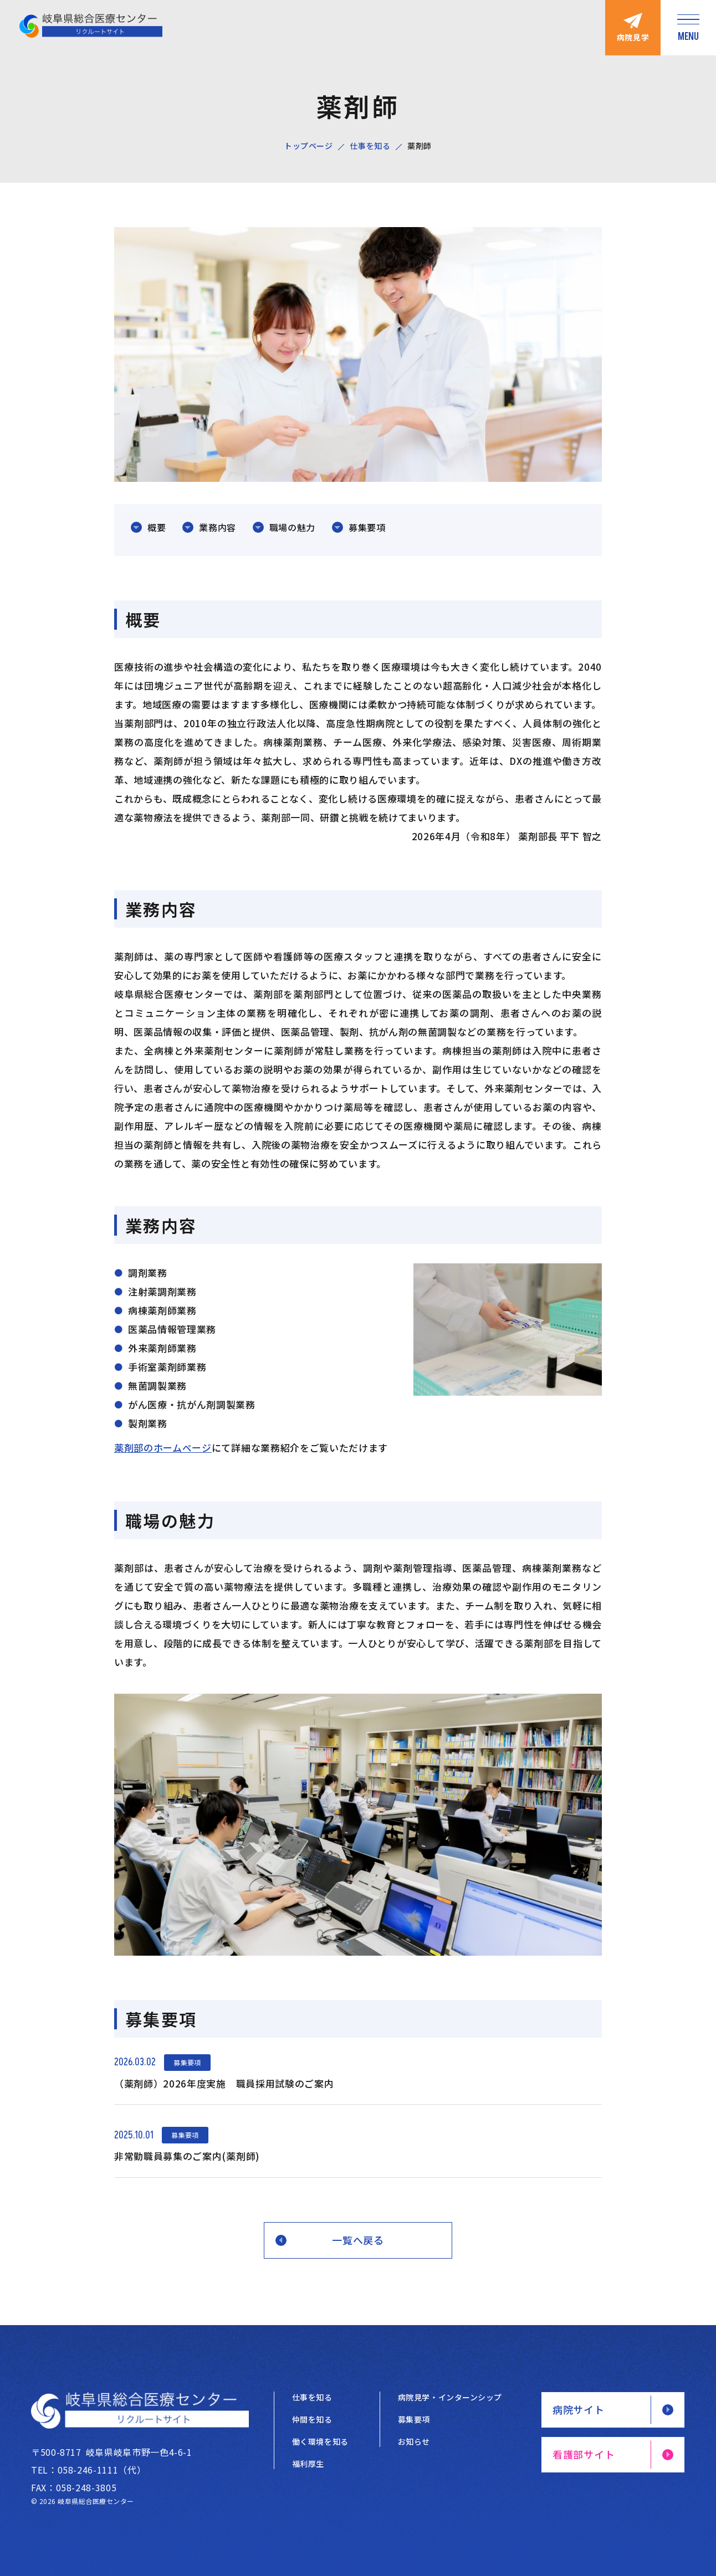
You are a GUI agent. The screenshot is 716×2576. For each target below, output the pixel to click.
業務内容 (217, 527)
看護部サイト (584, 2454)
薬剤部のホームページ (163, 1447)
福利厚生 (308, 2463)
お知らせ (414, 2441)
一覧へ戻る (358, 2240)
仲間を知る (312, 2419)
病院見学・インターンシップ (450, 2397)
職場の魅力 (292, 527)
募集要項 (367, 527)
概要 (156, 527)
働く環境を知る (320, 2441)
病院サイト (579, 2409)
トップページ (308, 145)
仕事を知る (370, 145)
